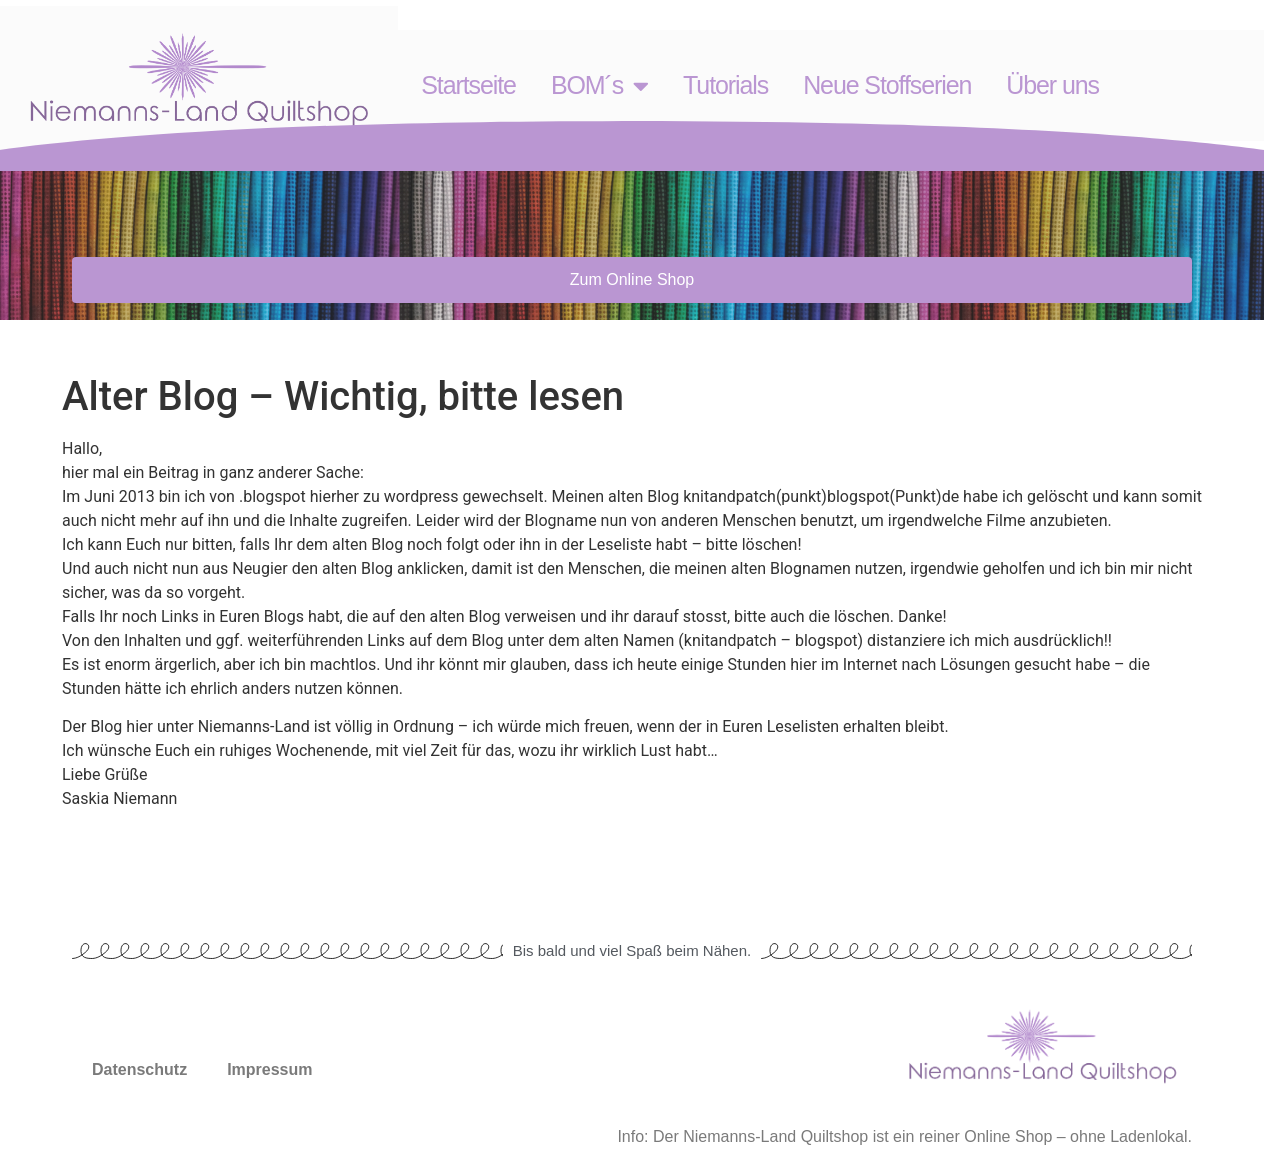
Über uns (1052, 85)
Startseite (468, 85)
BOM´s (599, 85)
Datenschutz (139, 1069)
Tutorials (725, 85)
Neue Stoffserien (887, 85)
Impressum (269, 1069)
